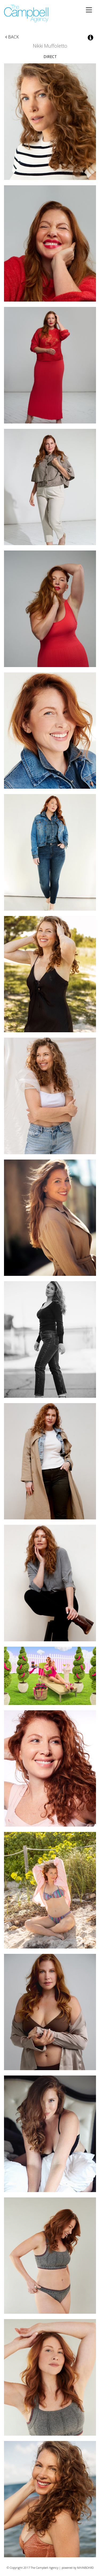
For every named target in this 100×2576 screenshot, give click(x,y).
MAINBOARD (85, 2568)
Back (12, 37)
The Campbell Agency (26, 13)
